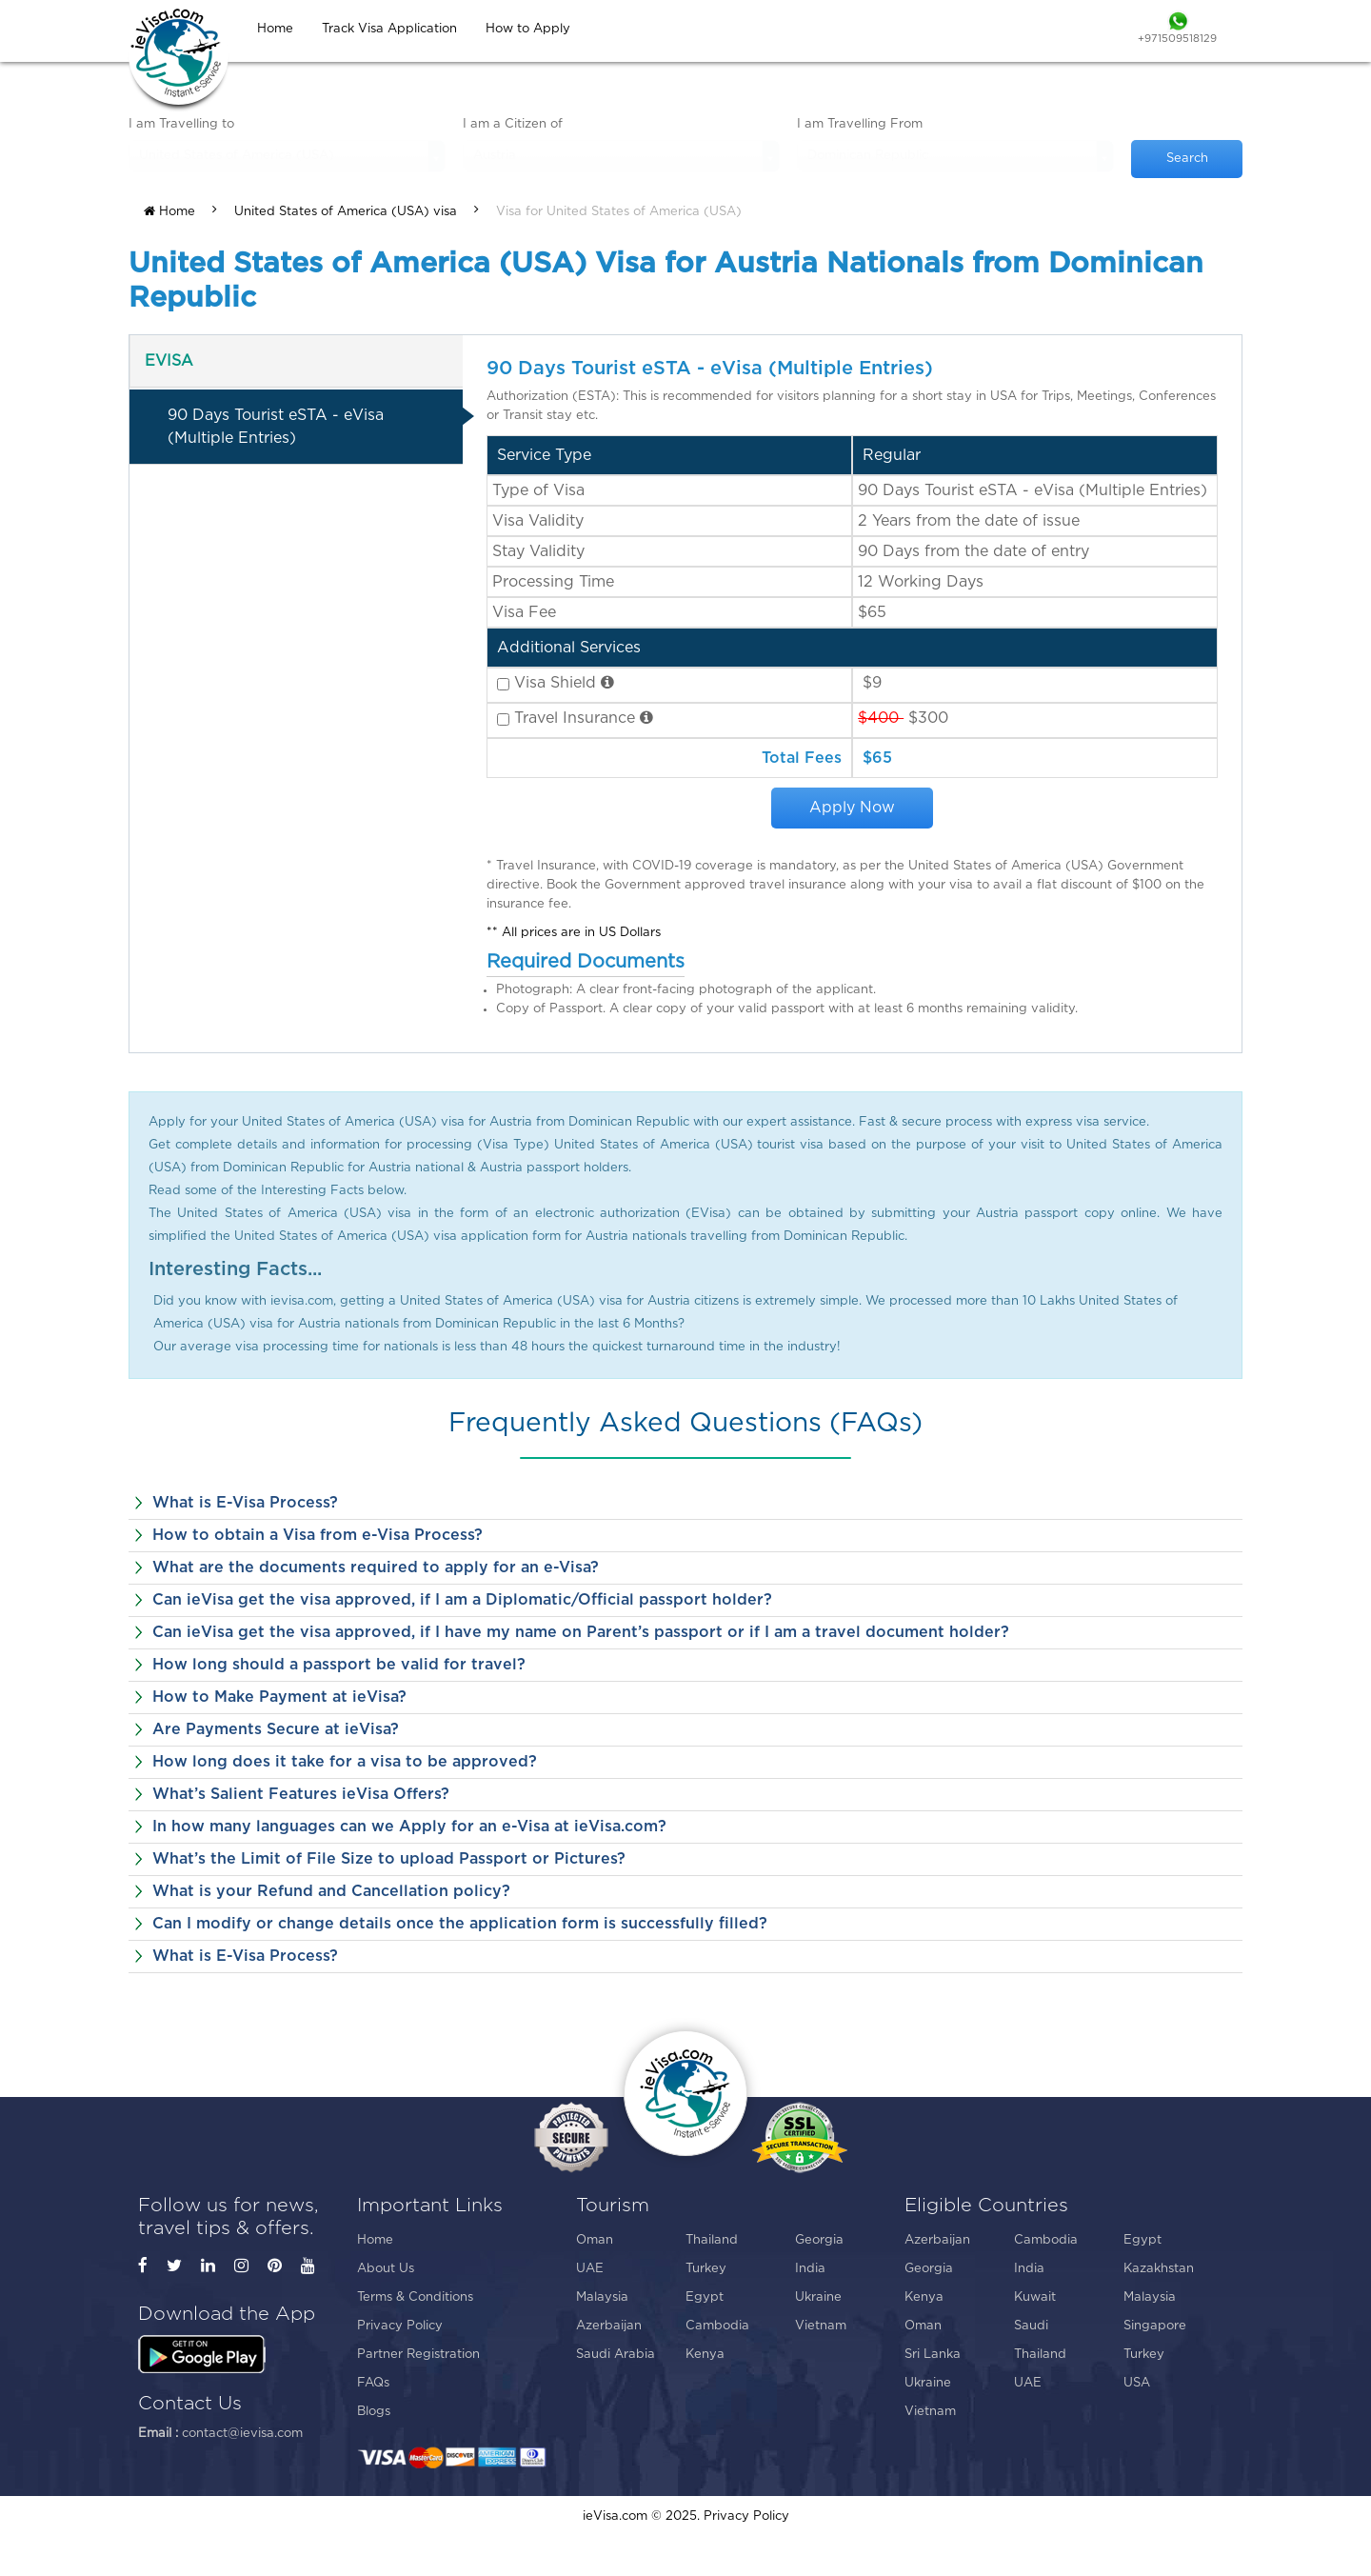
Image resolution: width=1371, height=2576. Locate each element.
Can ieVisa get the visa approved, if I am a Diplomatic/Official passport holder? (462, 1600)
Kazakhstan (1158, 2269)
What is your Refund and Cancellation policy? (331, 1891)
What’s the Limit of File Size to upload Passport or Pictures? (389, 1859)
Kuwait (1035, 2297)
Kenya (705, 2354)
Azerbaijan (609, 2326)
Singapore (1154, 2326)
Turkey (706, 2269)
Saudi (1031, 2326)
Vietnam (820, 2326)
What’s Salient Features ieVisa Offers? (300, 1794)
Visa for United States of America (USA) (619, 212)
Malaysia (602, 2297)
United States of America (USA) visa (345, 212)
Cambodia (717, 2326)
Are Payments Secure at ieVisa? (275, 1729)
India (810, 2269)
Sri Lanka (932, 2354)
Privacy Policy (400, 2326)
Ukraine (818, 2297)
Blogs (373, 2412)
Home (169, 211)
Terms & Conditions (415, 2297)
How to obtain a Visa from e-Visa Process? (317, 1535)
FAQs (373, 2383)
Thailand (712, 2240)
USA (1136, 2383)
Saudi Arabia (615, 2354)
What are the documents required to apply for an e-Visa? (375, 1567)
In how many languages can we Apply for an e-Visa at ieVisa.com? (409, 1826)
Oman (594, 2240)
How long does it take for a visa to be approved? (344, 1761)
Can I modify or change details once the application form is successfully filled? (459, 1923)
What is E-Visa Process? (245, 1502)
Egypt (705, 2297)
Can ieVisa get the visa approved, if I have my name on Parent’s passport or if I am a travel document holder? (580, 1632)
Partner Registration (418, 2354)
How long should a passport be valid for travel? (339, 1664)
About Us (385, 2269)
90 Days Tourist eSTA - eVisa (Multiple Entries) (276, 427)
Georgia (819, 2240)
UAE (590, 2269)
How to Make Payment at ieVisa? (279, 1697)
